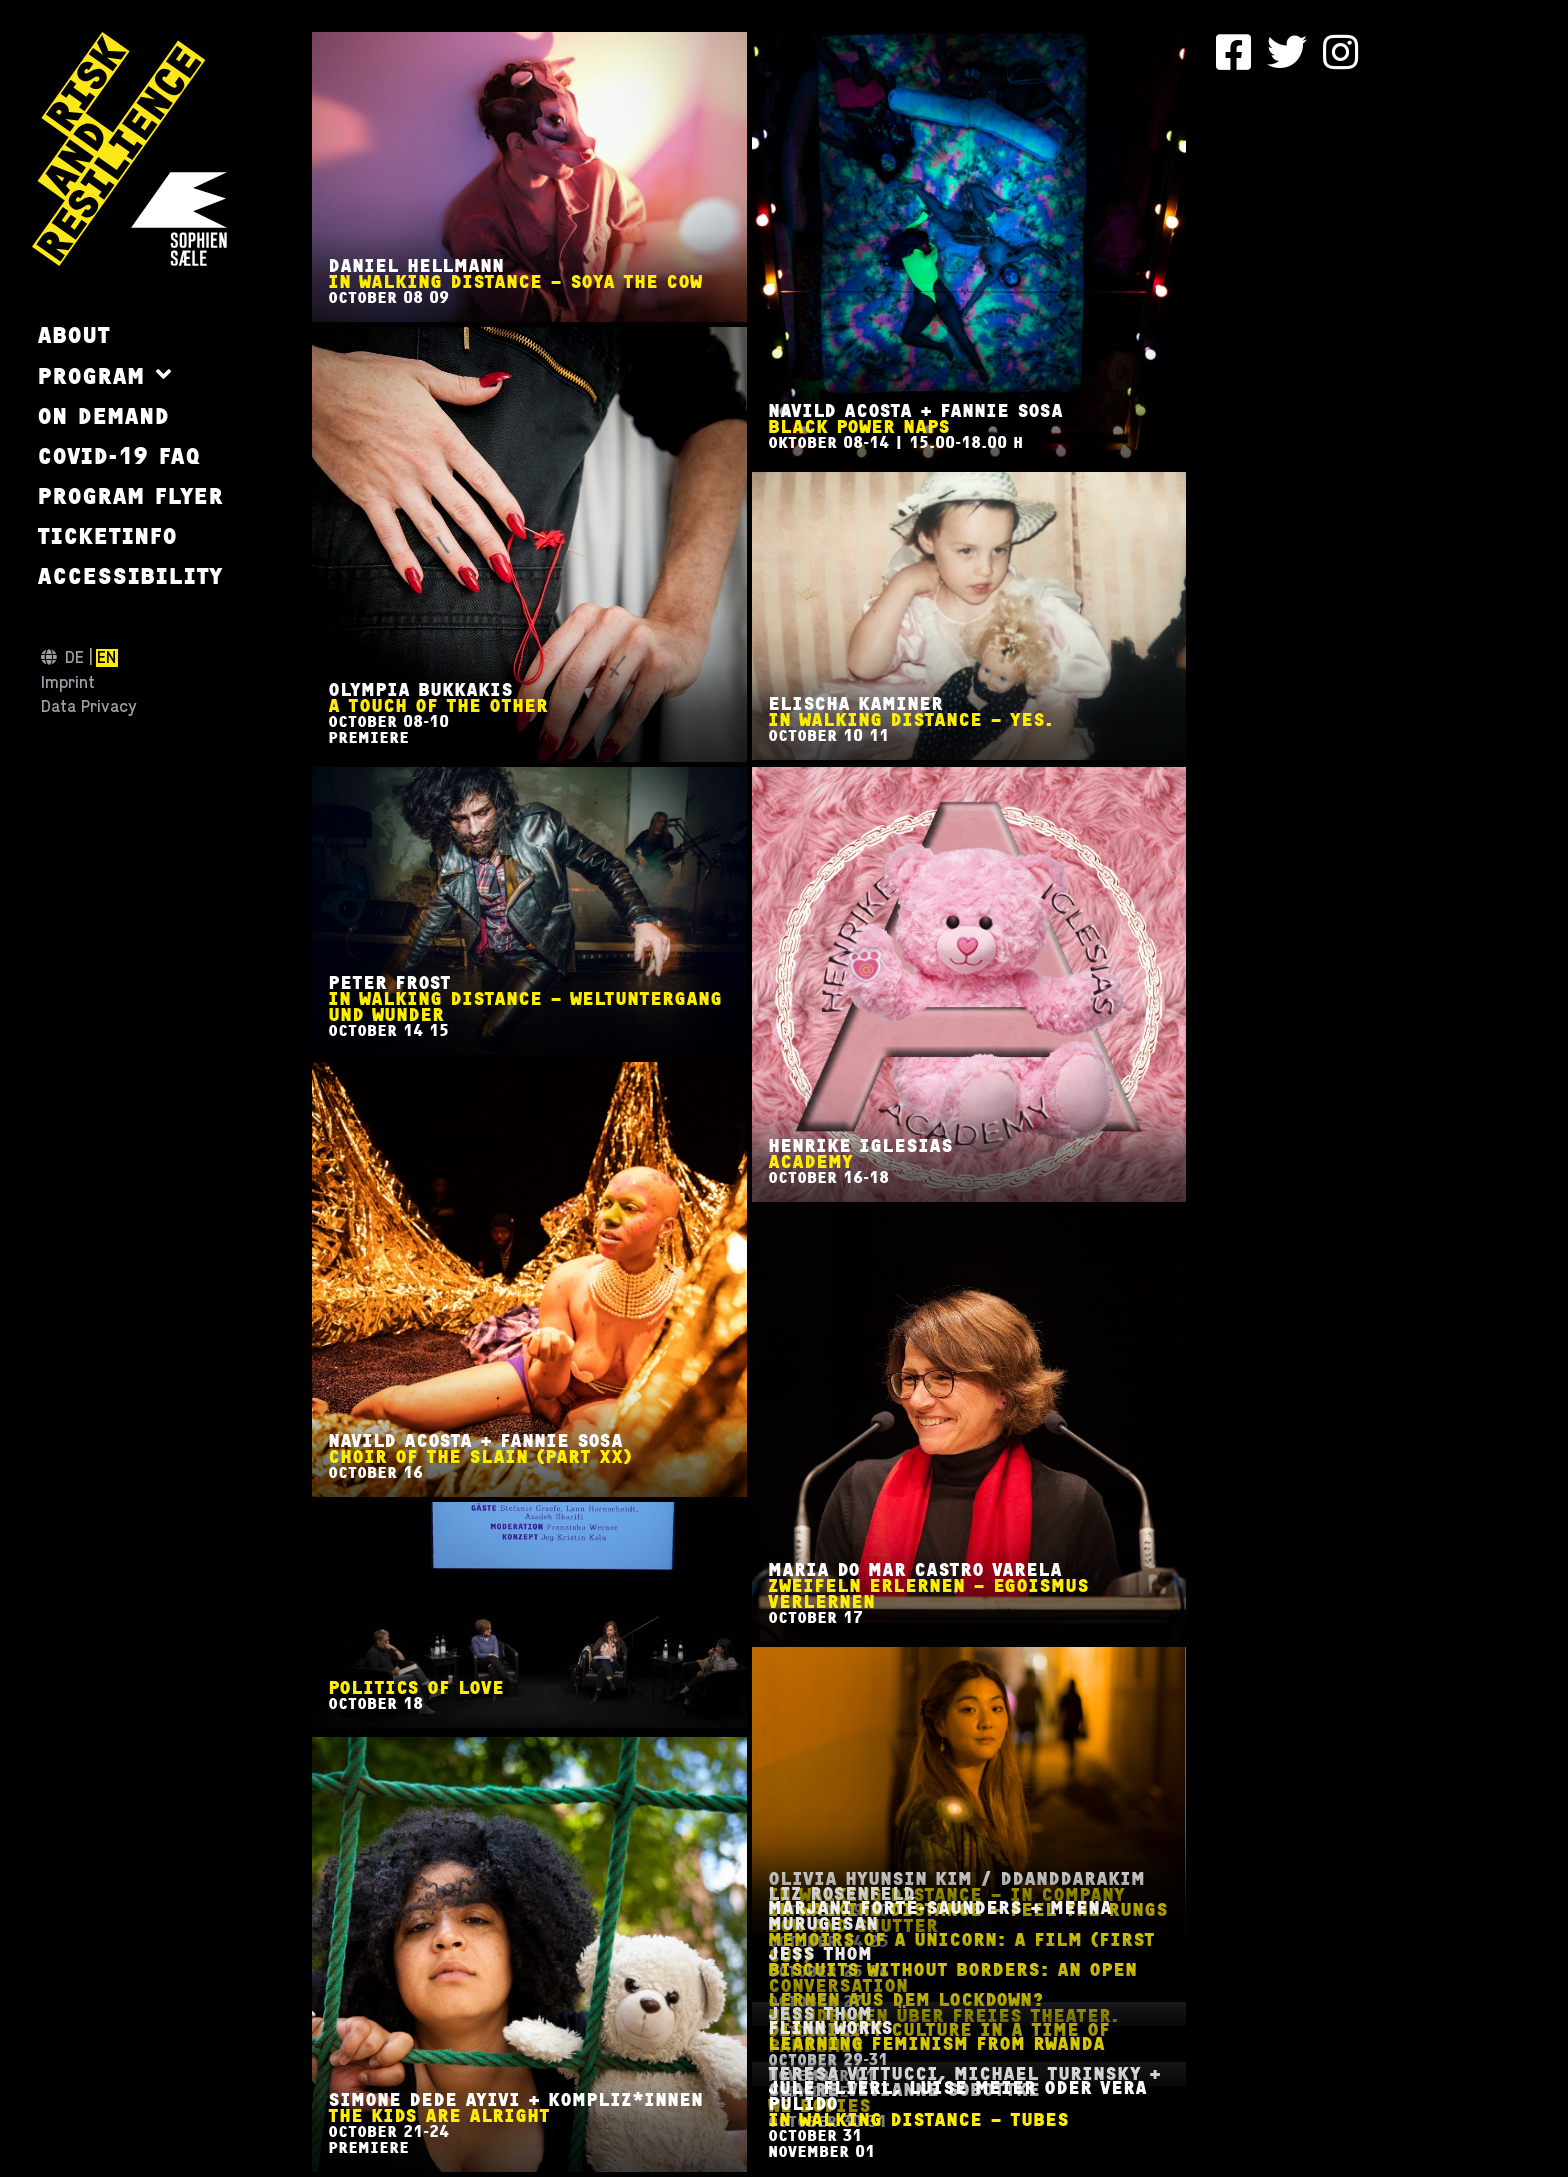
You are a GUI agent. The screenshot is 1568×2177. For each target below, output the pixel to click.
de (74, 658)
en (106, 658)
